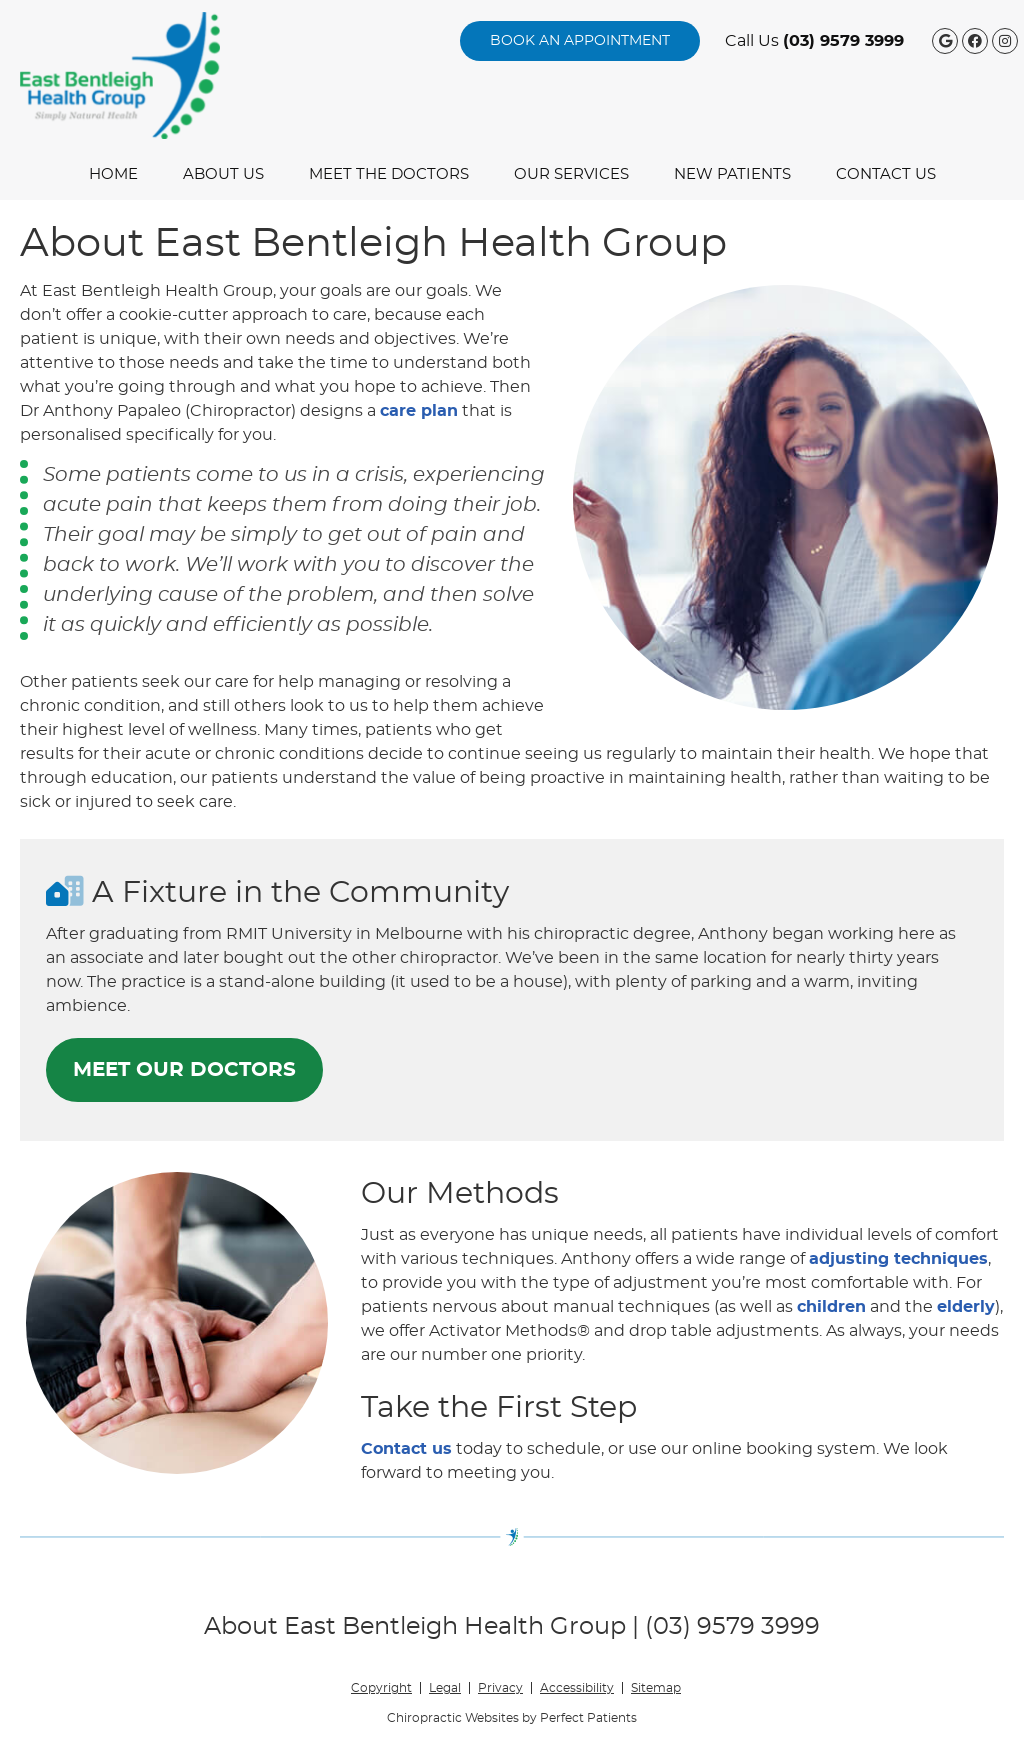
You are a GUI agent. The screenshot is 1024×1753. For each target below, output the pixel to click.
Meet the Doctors (389, 174)
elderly (966, 1307)
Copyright (381, 1688)
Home (113, 174)
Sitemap (656, 1688)
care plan (419, 411)
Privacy (500, 1688)
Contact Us (886, 174)
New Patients (732, 174)
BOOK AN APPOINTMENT (580, 41)
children (831, 1307)
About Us (223, 174)
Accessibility (577, 1688)
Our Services (571, 174)
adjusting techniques (898, 1259)
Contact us (406, 1449)
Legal (445, 1688)
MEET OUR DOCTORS (184, 1070)
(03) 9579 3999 (843, 41)
